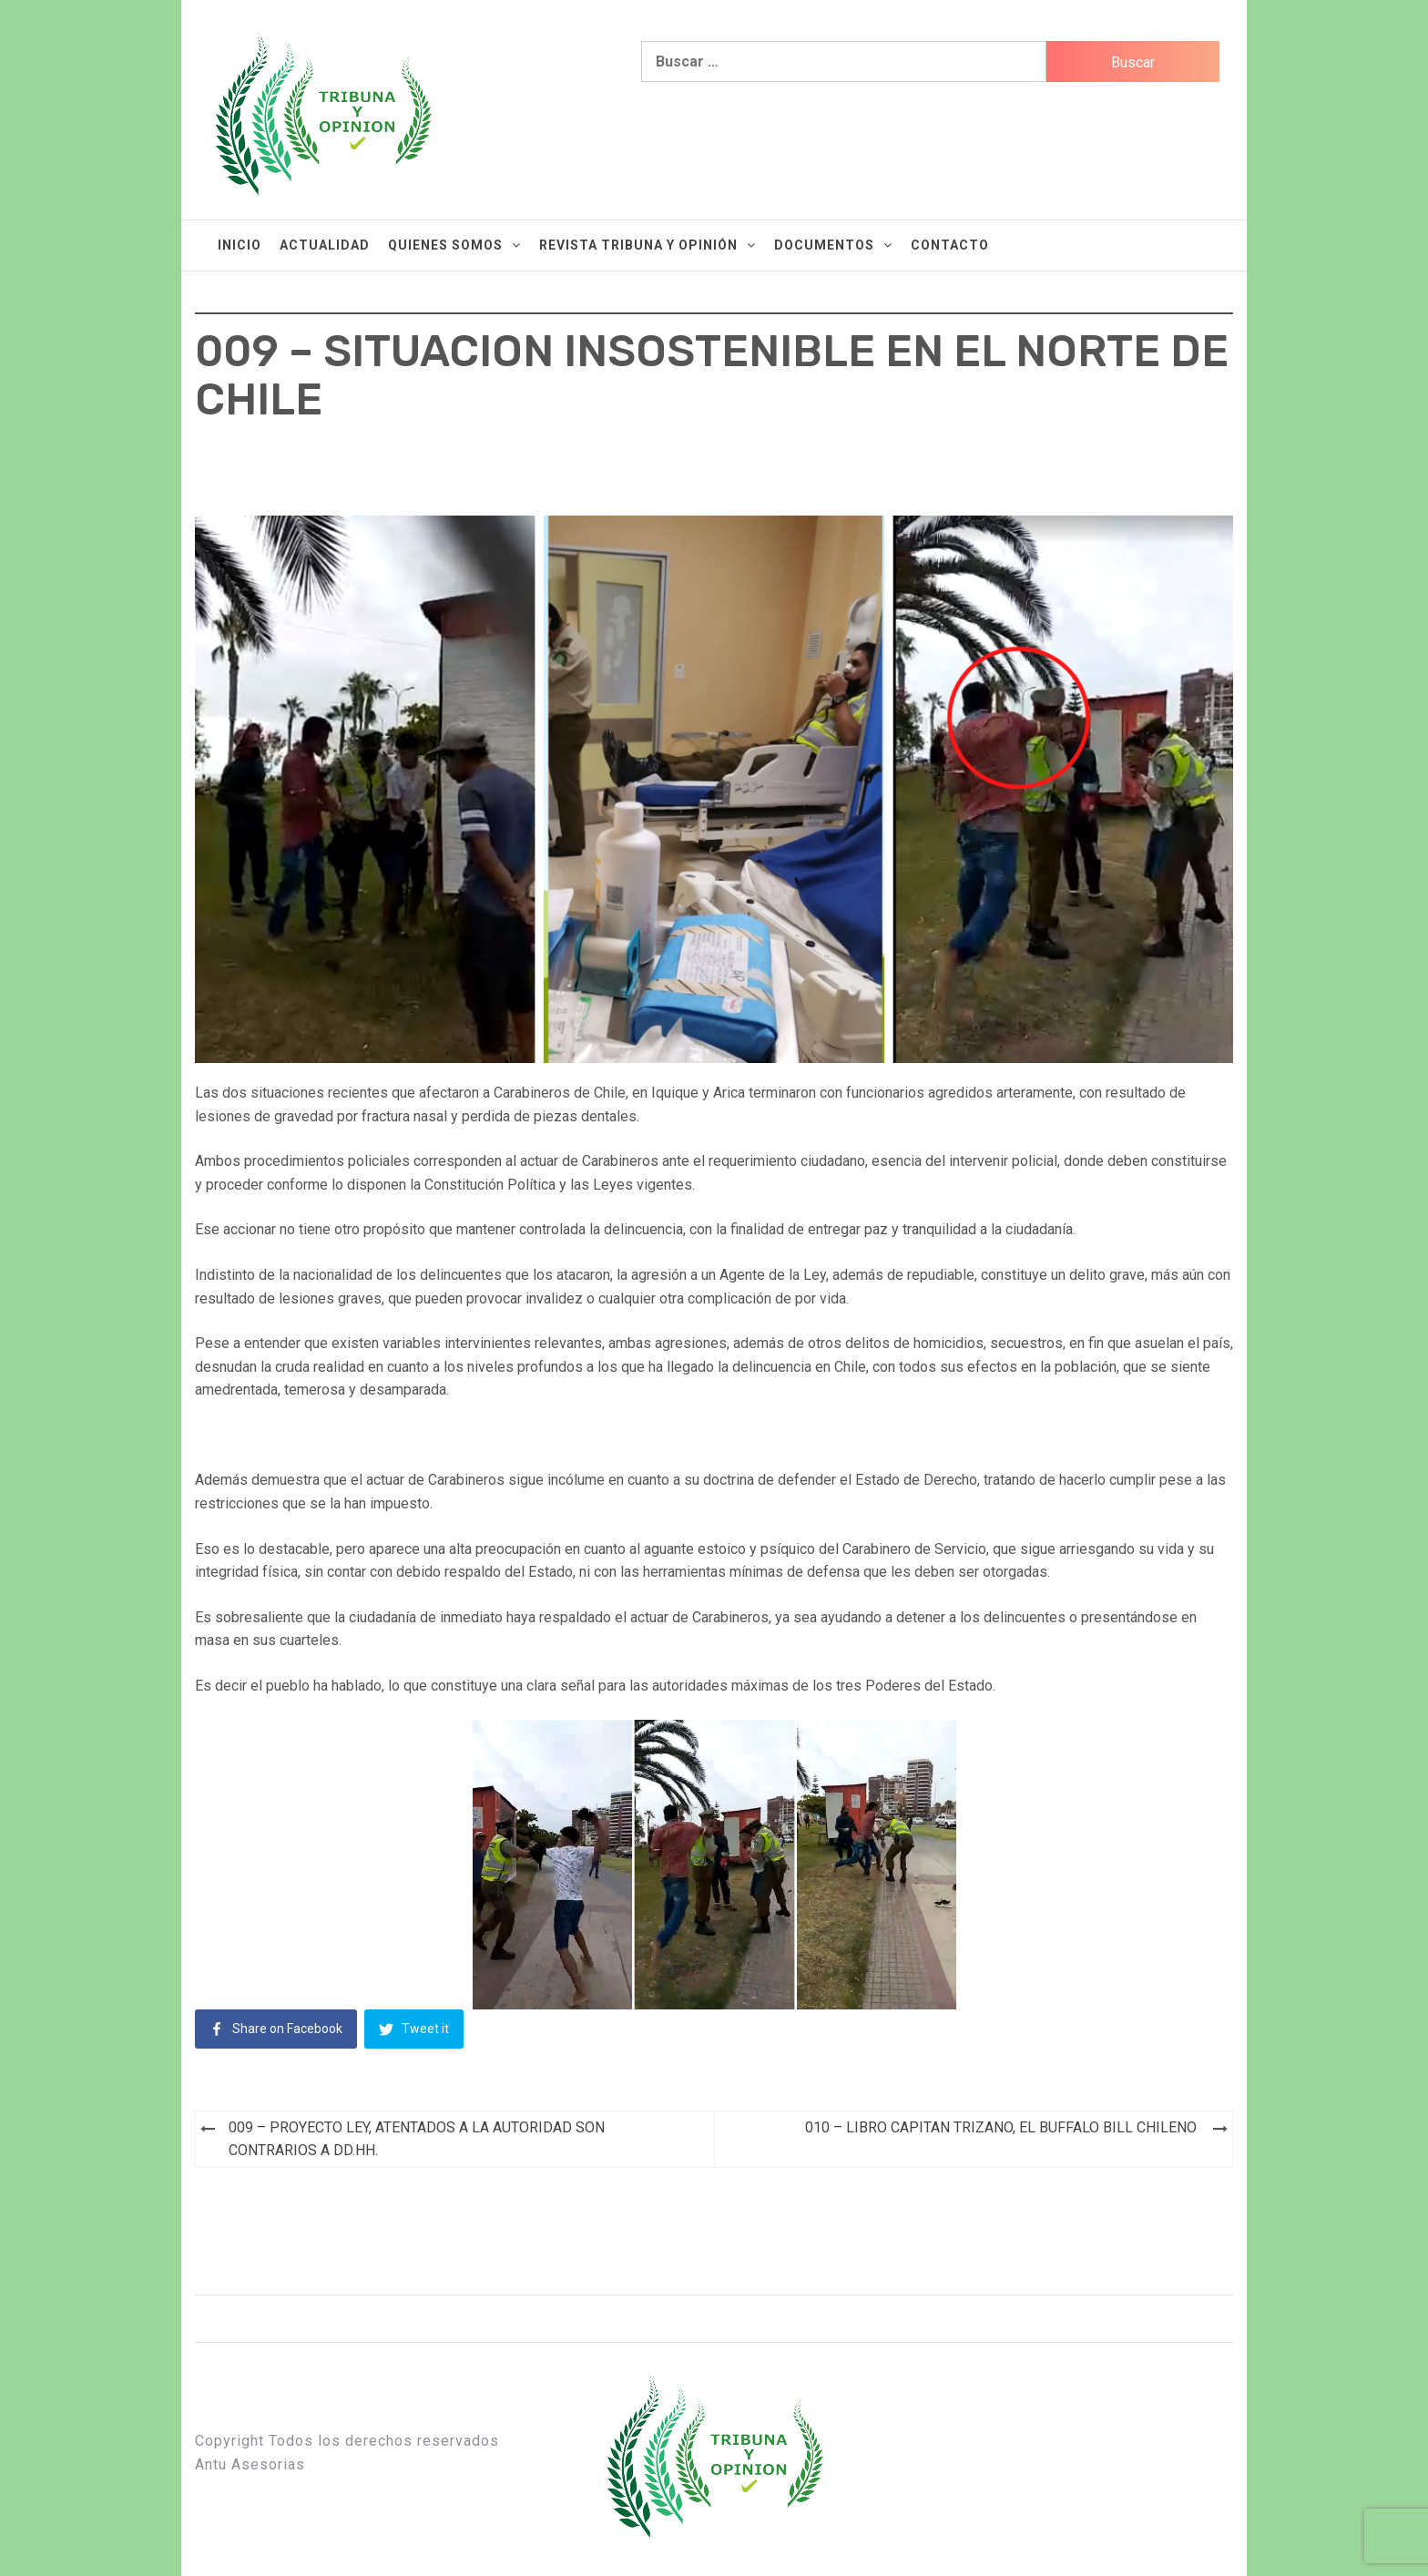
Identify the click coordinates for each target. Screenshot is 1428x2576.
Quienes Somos (454, 245)
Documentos (833, 245)
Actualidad (325, 245)
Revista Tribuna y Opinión (647, 245)
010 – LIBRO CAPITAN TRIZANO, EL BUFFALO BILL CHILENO (1001, 2127)
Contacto (950, 245)
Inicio (239, 245)
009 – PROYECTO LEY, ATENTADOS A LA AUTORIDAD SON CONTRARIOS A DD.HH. (417, 2139)
